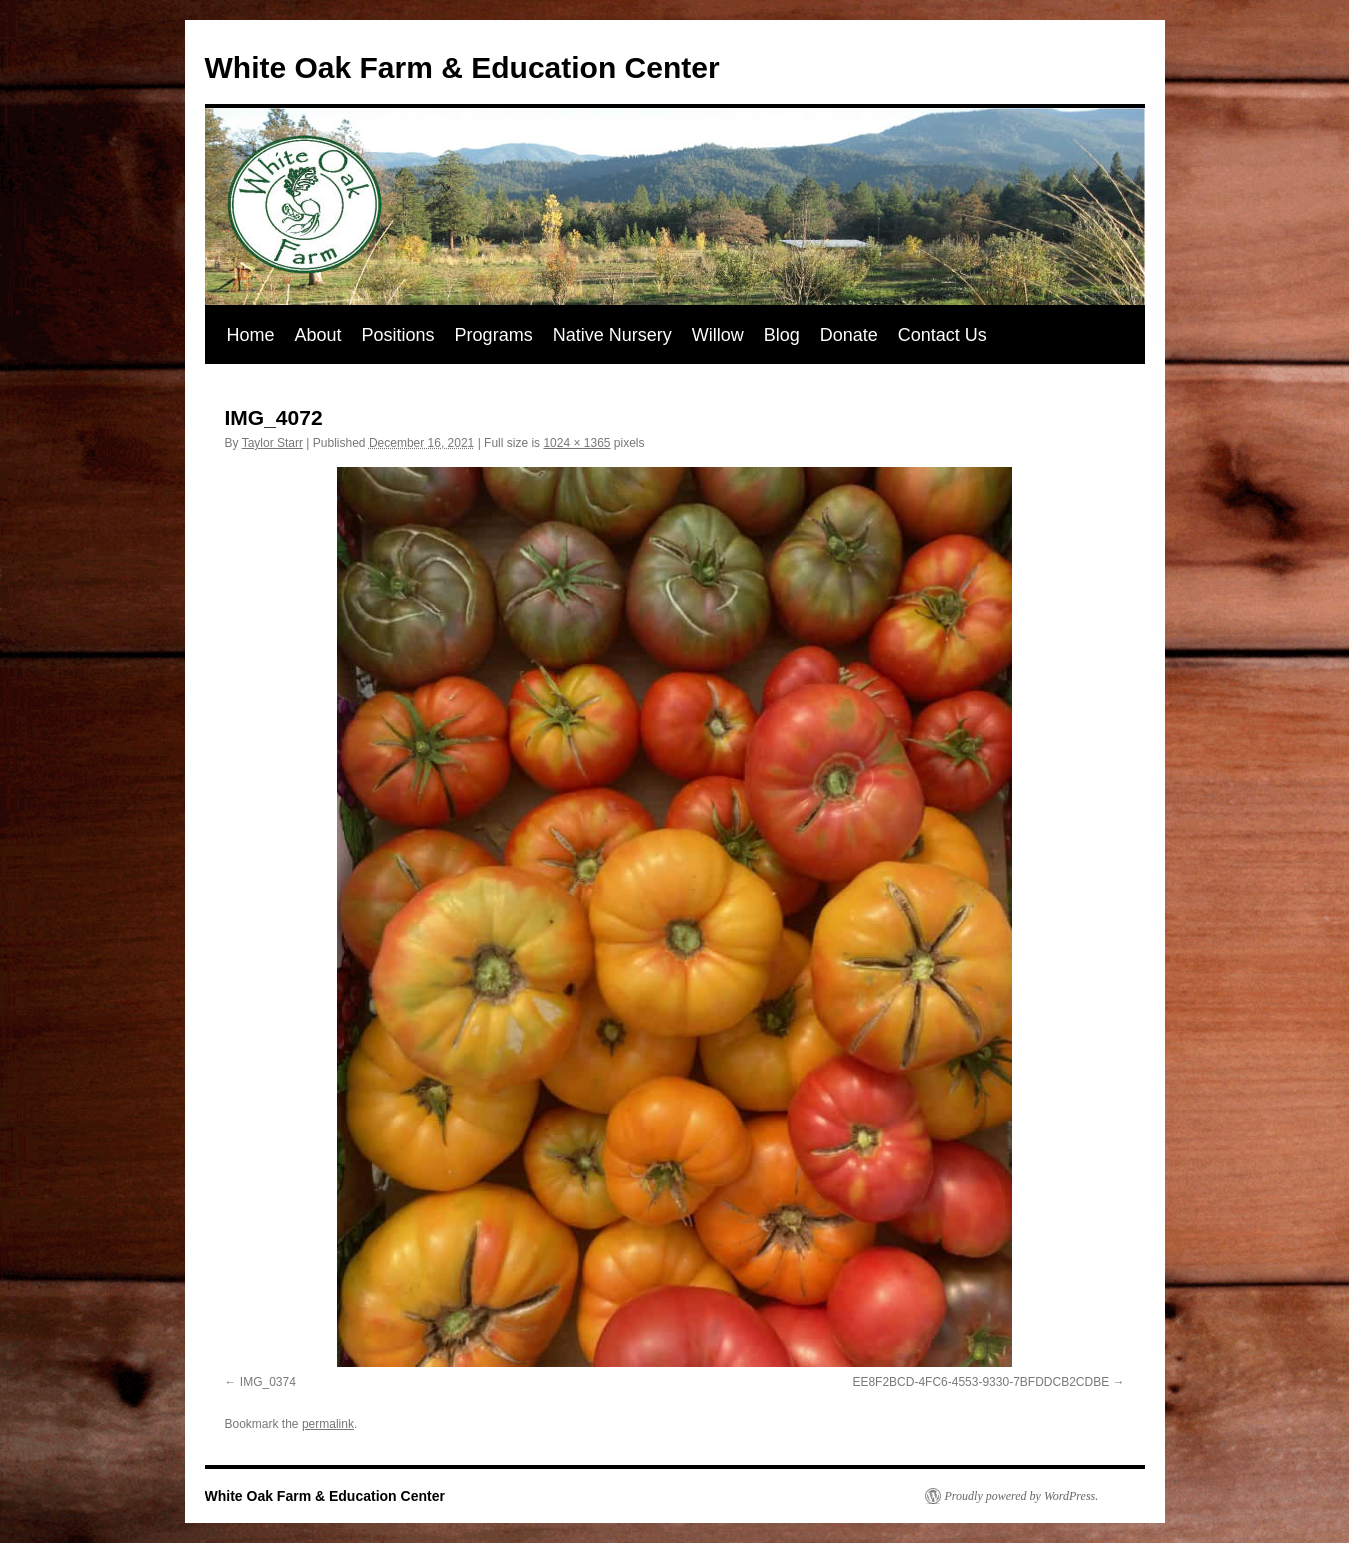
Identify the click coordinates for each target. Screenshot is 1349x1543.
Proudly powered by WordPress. (1022, 1496)
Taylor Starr (272, 443)
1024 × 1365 (576, 443)
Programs (494, 335)
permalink (328, 1424)
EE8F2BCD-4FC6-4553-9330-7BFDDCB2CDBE (980, 1382)
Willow (718, 335)
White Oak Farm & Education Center (462, 67)
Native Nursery (612, 335)
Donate (849, 335)
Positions (398, 335)
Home (251, 335)
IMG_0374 (268, 1382)
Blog (782, 335)
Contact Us (942, 335)
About (318, 335)
